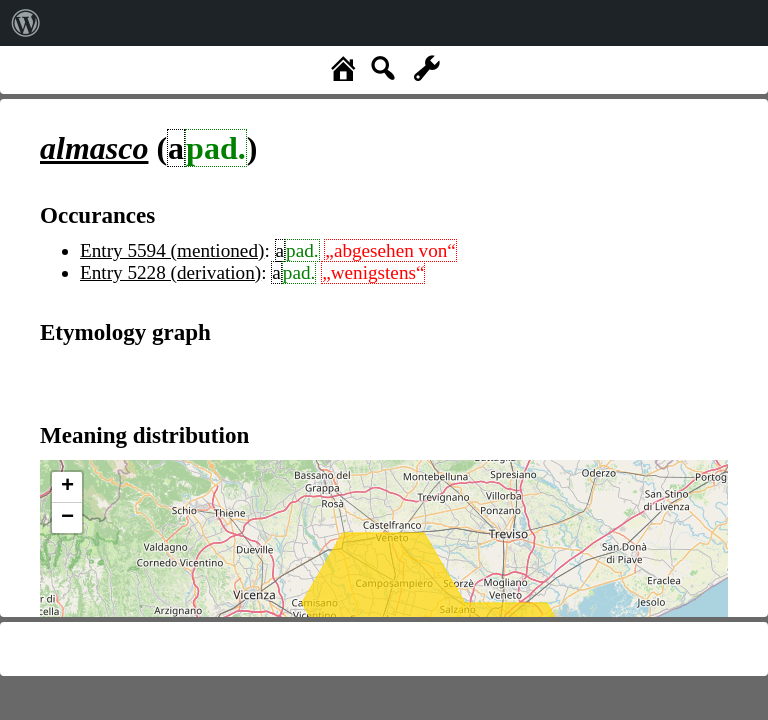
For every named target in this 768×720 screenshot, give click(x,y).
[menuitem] (26, 23)
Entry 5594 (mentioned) (172, 250)
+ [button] (67, 487)
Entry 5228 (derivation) (170, 272)
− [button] (67, 518)
